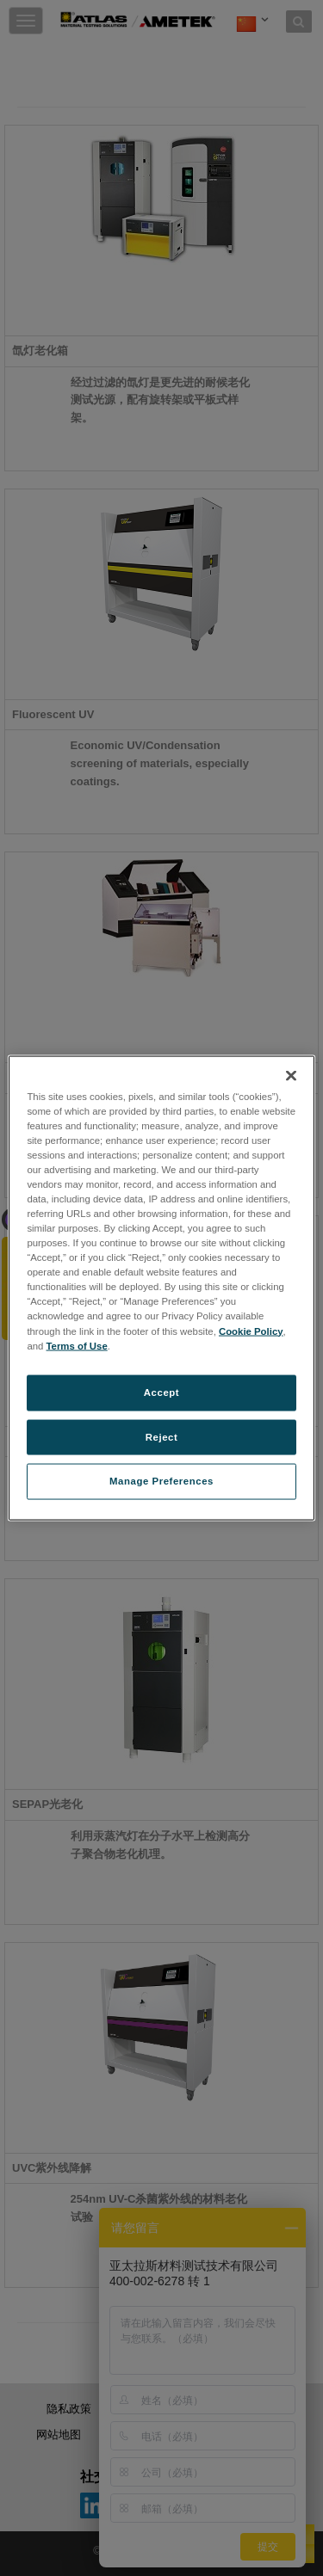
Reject (162, 1436)
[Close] (291, 1075)
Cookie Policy (251, 1330)
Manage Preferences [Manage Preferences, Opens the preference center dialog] (161, 1481)
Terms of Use (77, 1345)
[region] (161, 1288)
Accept (161, 1391)
